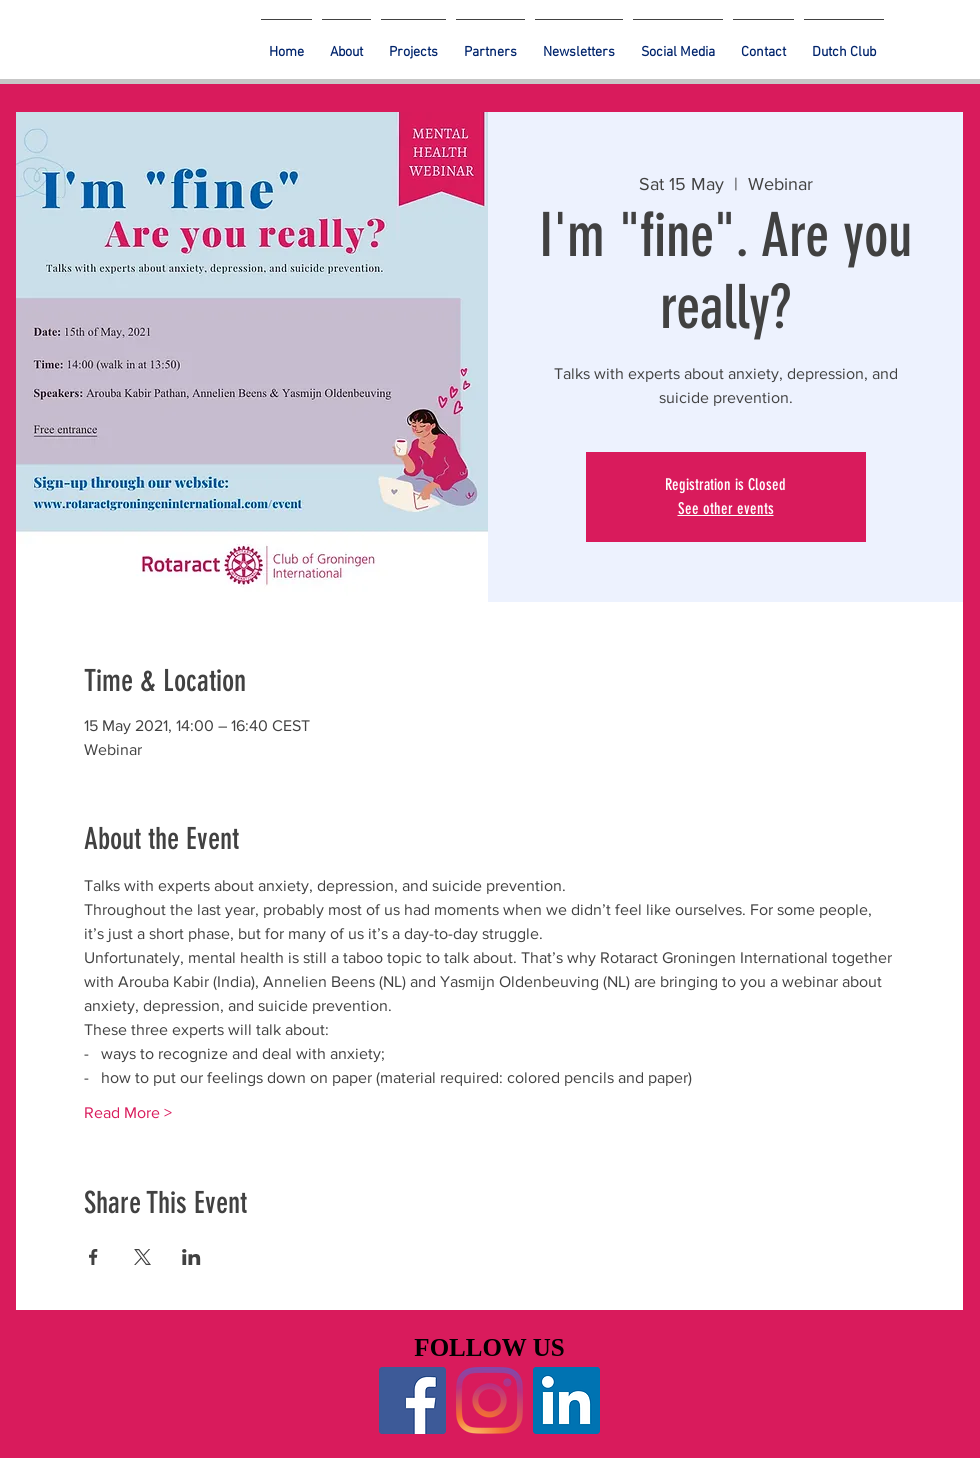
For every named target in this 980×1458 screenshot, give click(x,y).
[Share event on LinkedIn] (191, 1257)
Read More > (128, 1112)
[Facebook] (412, 1400)
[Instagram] (489, 1400)
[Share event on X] (142, 1257)
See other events (726, 508)
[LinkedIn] (566, 1400)
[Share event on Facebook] (93, 1257)
